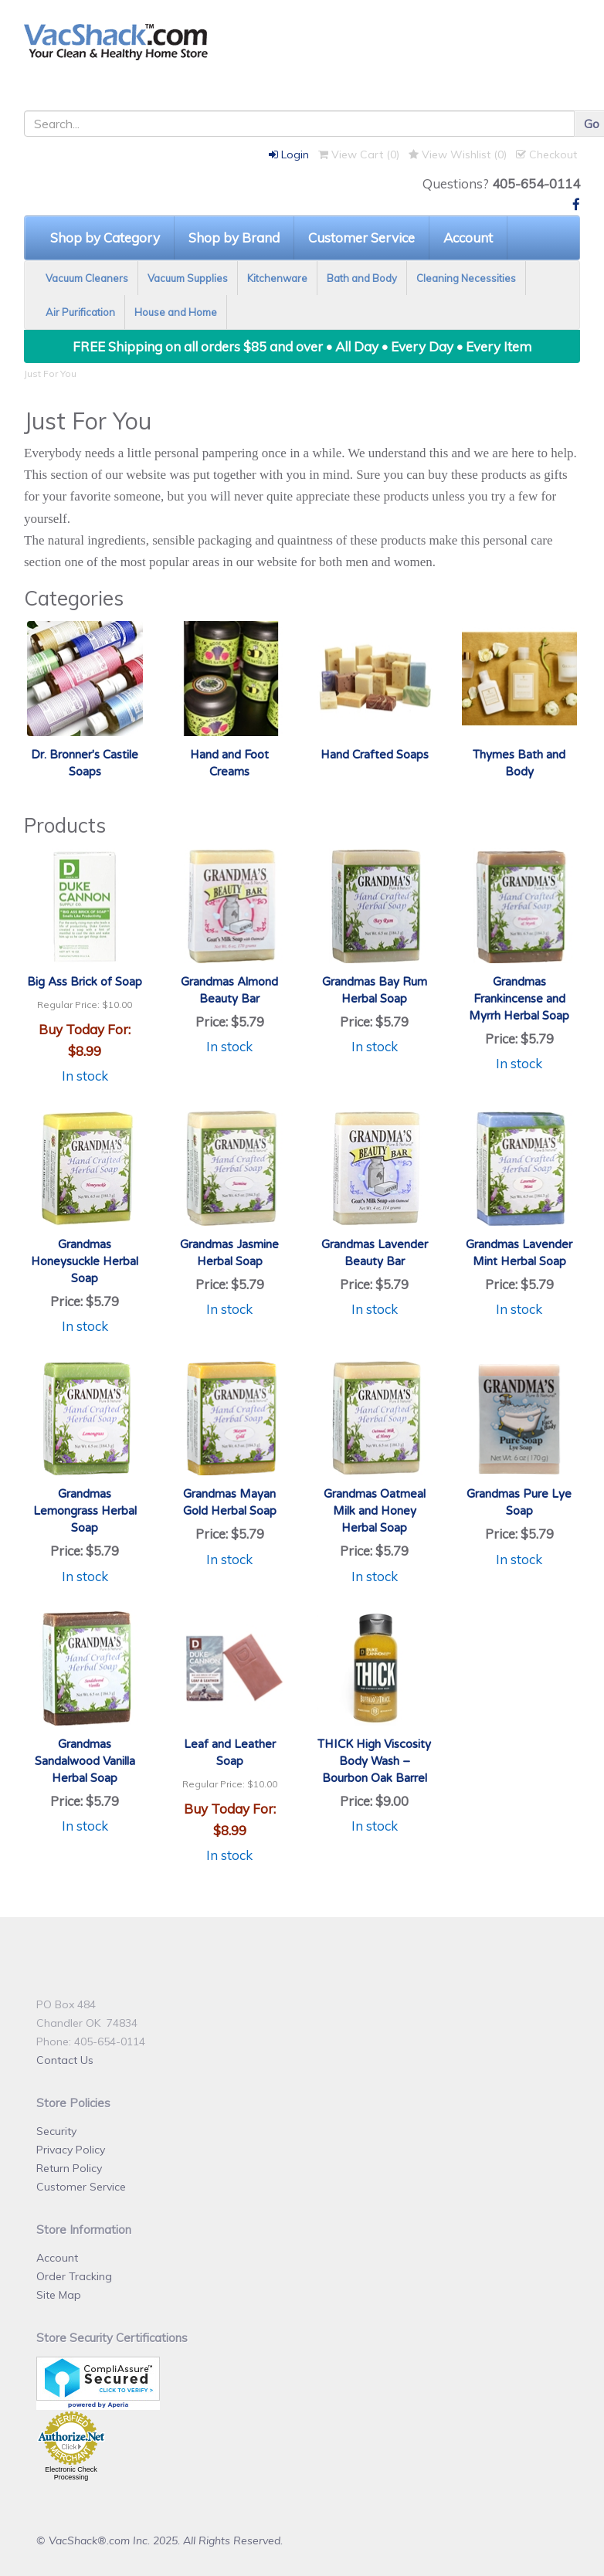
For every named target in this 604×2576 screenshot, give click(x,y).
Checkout (546, 154)
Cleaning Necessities (466, 278)
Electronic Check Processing (71, 2473)
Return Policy (69, 2168)
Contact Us (64, 2060)
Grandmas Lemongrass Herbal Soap (85, 1511)
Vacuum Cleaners (87, 278)
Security (56, 2131)
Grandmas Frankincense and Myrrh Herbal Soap (519, 999)
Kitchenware (277, 278)
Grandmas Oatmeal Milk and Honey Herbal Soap (375, 1511)
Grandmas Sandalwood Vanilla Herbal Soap (85, 1761)
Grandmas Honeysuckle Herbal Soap (84, 1261)
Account (468, 237)
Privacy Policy (70, 2150)
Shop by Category (105, 237)
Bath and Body (362, 278)
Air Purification (80, 312)
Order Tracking (74, 2276)
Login (289, 154)
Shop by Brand (234, 237)
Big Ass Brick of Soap (84, 982)
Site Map (58, 2295)
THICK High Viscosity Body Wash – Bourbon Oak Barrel (374, 1761)
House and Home (175, 312)
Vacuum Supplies (188, 278)
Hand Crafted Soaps (375, 755)
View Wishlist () (458, 154)
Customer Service (361, 237)
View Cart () (358, 154)
